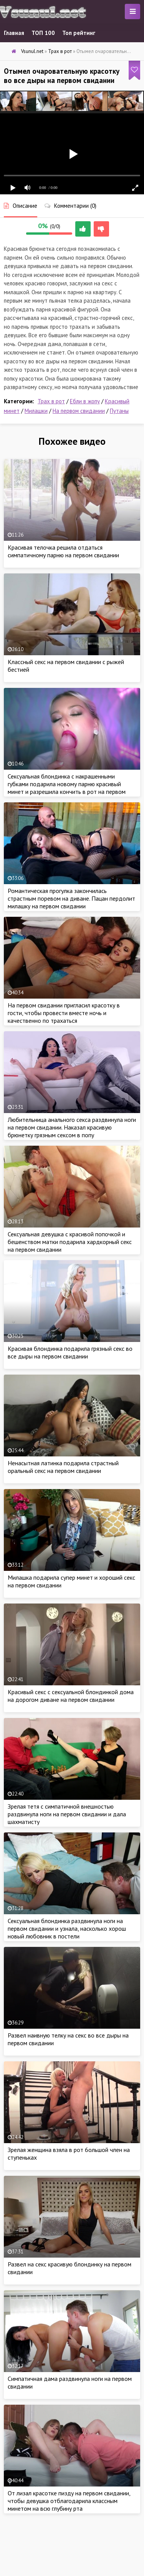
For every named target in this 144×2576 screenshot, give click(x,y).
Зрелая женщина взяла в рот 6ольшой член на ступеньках (69, 2153)
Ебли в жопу (85, 401)
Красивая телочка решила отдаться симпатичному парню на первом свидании (63, 551)
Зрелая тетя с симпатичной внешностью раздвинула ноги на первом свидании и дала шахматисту (67, 1814)
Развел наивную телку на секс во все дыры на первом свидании (68, 2039)
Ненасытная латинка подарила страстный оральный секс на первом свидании (63, 1466)
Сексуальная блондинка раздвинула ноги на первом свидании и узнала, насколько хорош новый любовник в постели (67, 1928)
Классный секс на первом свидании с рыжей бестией (66, 665)
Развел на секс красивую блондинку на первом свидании (69, 2268)
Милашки (36, 410)
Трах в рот (51, 401)
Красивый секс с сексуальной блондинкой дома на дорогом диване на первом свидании (71, 1695)
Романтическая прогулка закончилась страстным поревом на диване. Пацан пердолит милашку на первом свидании (71, 898)
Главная (14, 32)
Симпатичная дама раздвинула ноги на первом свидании (70, 2382)
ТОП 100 (43, 32)
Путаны (119, 410)
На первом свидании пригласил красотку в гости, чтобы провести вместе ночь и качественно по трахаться (64, 1012)
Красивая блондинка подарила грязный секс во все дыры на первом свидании (70, 1352)
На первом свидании (79, 410)
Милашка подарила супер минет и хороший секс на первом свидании (71, 1581)
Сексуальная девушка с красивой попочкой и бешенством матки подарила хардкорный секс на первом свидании (70, 1241)
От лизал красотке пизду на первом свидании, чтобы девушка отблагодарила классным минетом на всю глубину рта (69, 2500)
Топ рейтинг (78, 32)
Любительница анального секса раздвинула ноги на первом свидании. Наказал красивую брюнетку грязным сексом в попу (72, 1127)
